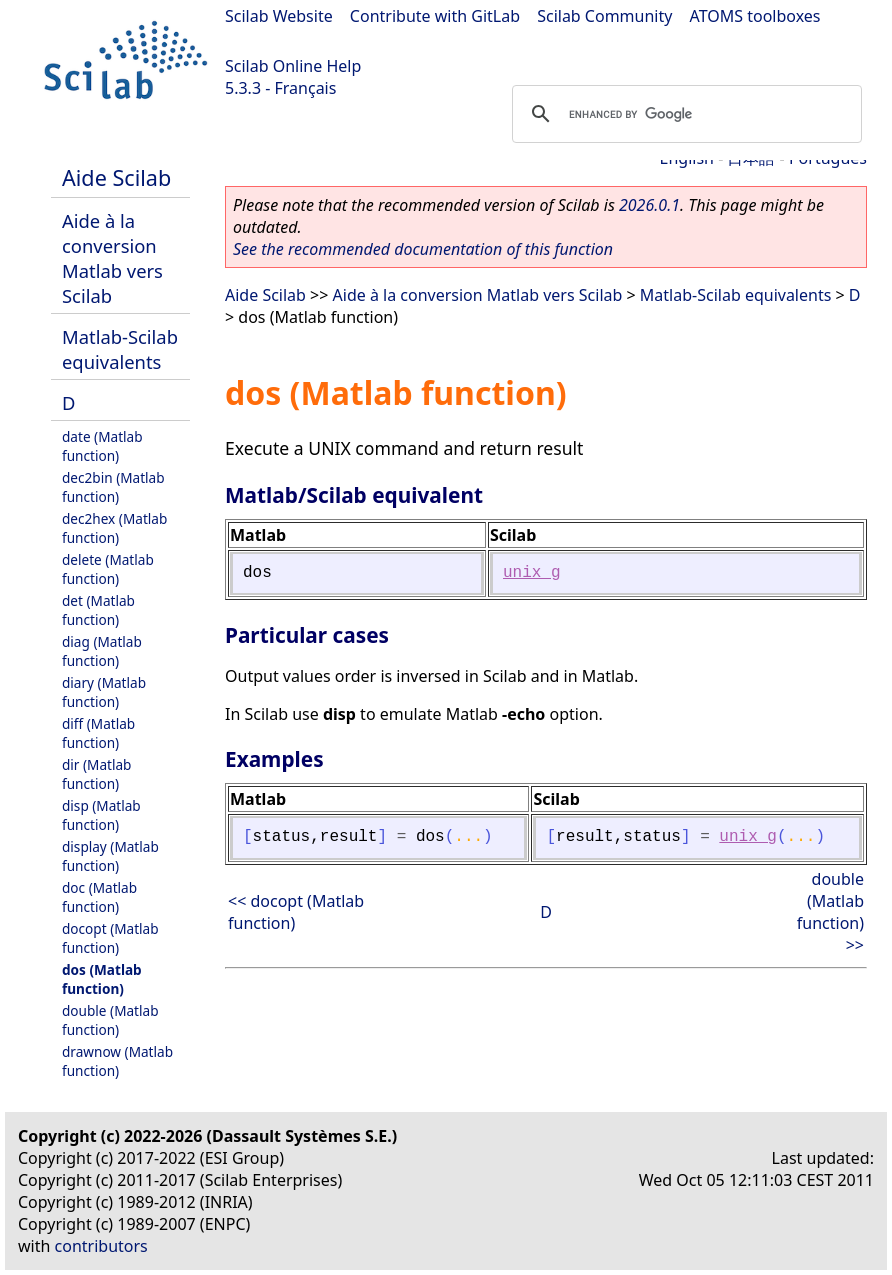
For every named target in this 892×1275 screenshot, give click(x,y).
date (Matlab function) (102, 446)
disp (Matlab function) (101, 815)
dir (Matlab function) (96, 774)
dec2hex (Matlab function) (114, 528)
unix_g (532, 573)
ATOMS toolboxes (755, 16)
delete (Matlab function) (108, 569)
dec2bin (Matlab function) (113, 487)
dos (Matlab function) (102, 979)
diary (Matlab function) (104, 692)
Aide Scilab (116, 177)
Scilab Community (604, 16)
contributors (101, 1246)
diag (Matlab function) (102, 651)
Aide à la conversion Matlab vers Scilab (112, 258)
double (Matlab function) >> (830, 912)
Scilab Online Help (293, 66)
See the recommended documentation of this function (423, 249)
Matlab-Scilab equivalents (120, 349)
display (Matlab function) (110, 856)
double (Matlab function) (110, 1020)
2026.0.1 (649, 205)
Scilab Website (279, 16)
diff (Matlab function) (98, 733)
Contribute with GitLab (435, 16)
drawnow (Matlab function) (117, 1061)
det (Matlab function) (98, 610)
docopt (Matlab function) (110, 938)
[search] (684, 114)
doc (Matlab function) (99, 897)
